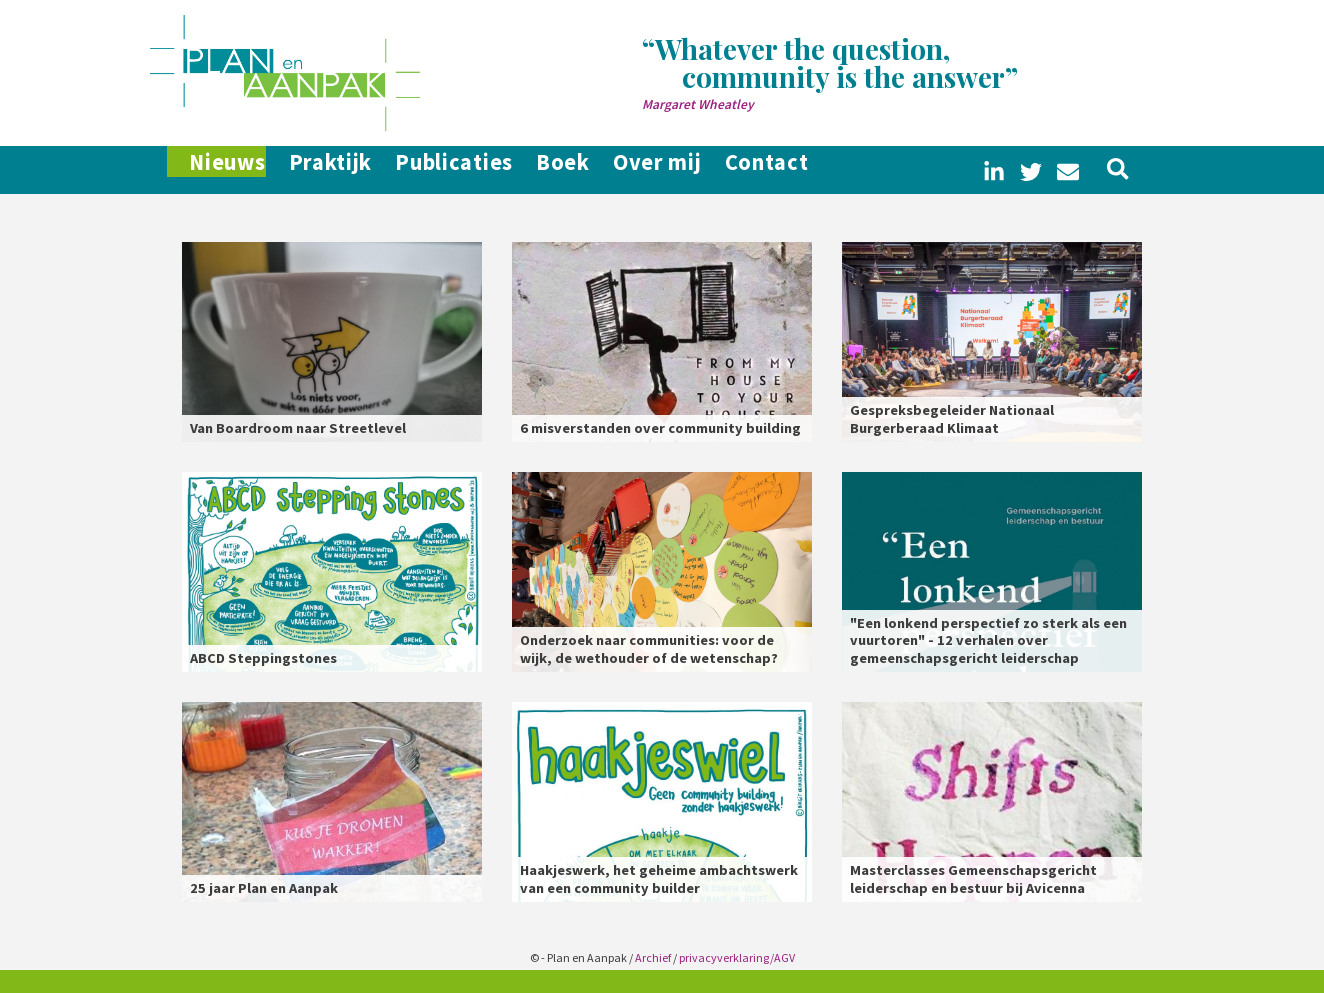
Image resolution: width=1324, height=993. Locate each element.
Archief (653, 957)
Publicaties (486, 170)
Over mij (722, 170)
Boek (612, 170)
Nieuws (220, 170)
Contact (849, 170)
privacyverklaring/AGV (737, 957)
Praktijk (345, 170)
